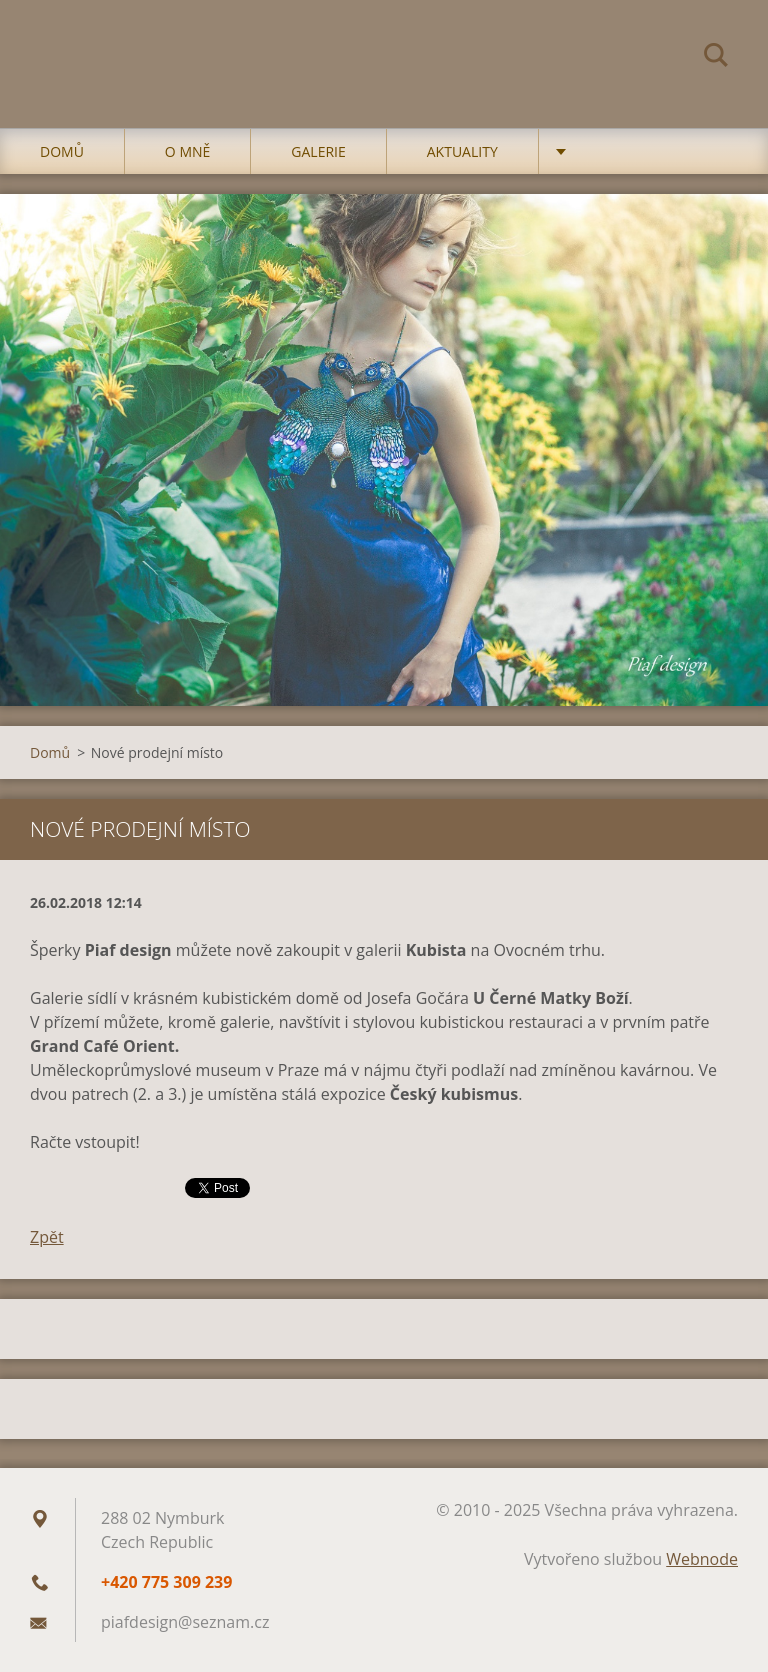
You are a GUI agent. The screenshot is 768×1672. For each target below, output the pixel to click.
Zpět (47, 1237)
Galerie (318, 151)
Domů (62, 151)
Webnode (702, 1559)
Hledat (716, 58)
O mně (187, 151)
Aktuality (462, 151)
